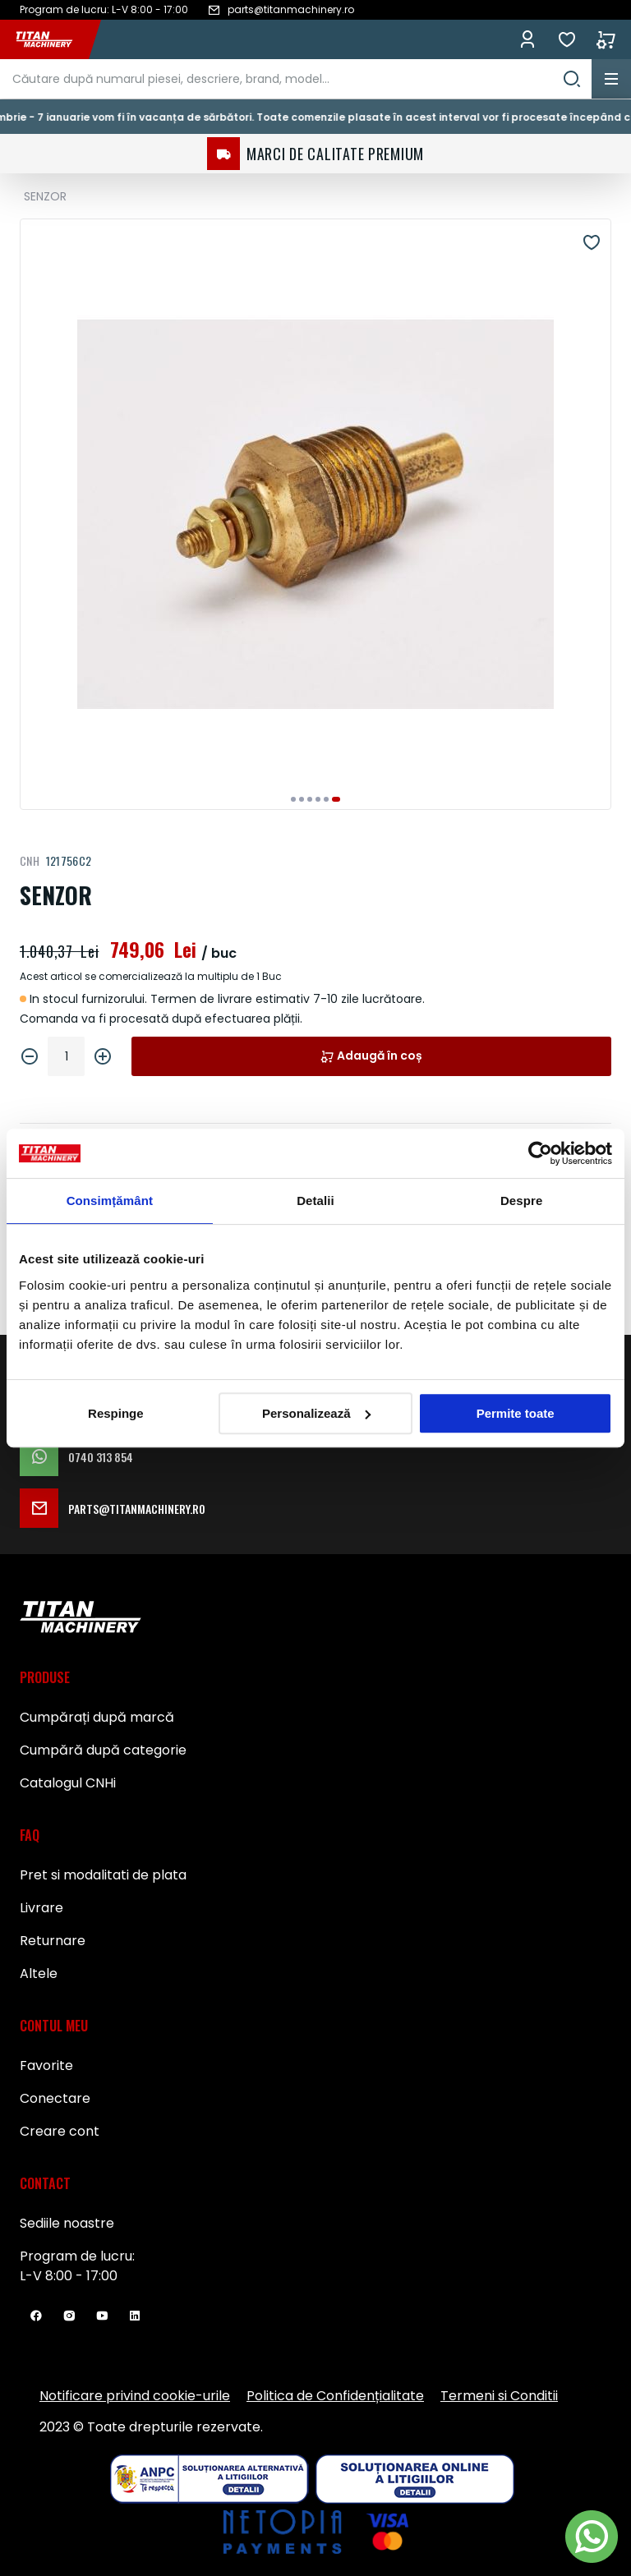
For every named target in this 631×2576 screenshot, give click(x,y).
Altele (39, 1973)
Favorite (566, 39)
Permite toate (516, 1413)
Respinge (116, 1413)
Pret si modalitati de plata (103, 1874)
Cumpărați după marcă (97, 1717)
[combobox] (296, 79)
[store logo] (52, 39)
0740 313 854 (76, 1456)
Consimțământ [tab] (110, 1201)
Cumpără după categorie (103, 1750)
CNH (29, 860)
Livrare (41, 1907)
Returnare (52, 1940)
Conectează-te (527, 39)
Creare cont (59, 2131)
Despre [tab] (521, 1201)
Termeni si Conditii (499, 2395)
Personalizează (316, 1413)
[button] (293, 799)
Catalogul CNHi (68, 1782)
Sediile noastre (67, 2223)
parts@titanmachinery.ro (112, 1508)
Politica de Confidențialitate (335, 2395)
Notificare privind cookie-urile (134, 2395)
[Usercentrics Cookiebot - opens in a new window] (540, 1153)
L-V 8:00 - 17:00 (68, 2275)
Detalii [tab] (315, 1201)
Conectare (55, 2098)
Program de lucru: (77, 2256)
